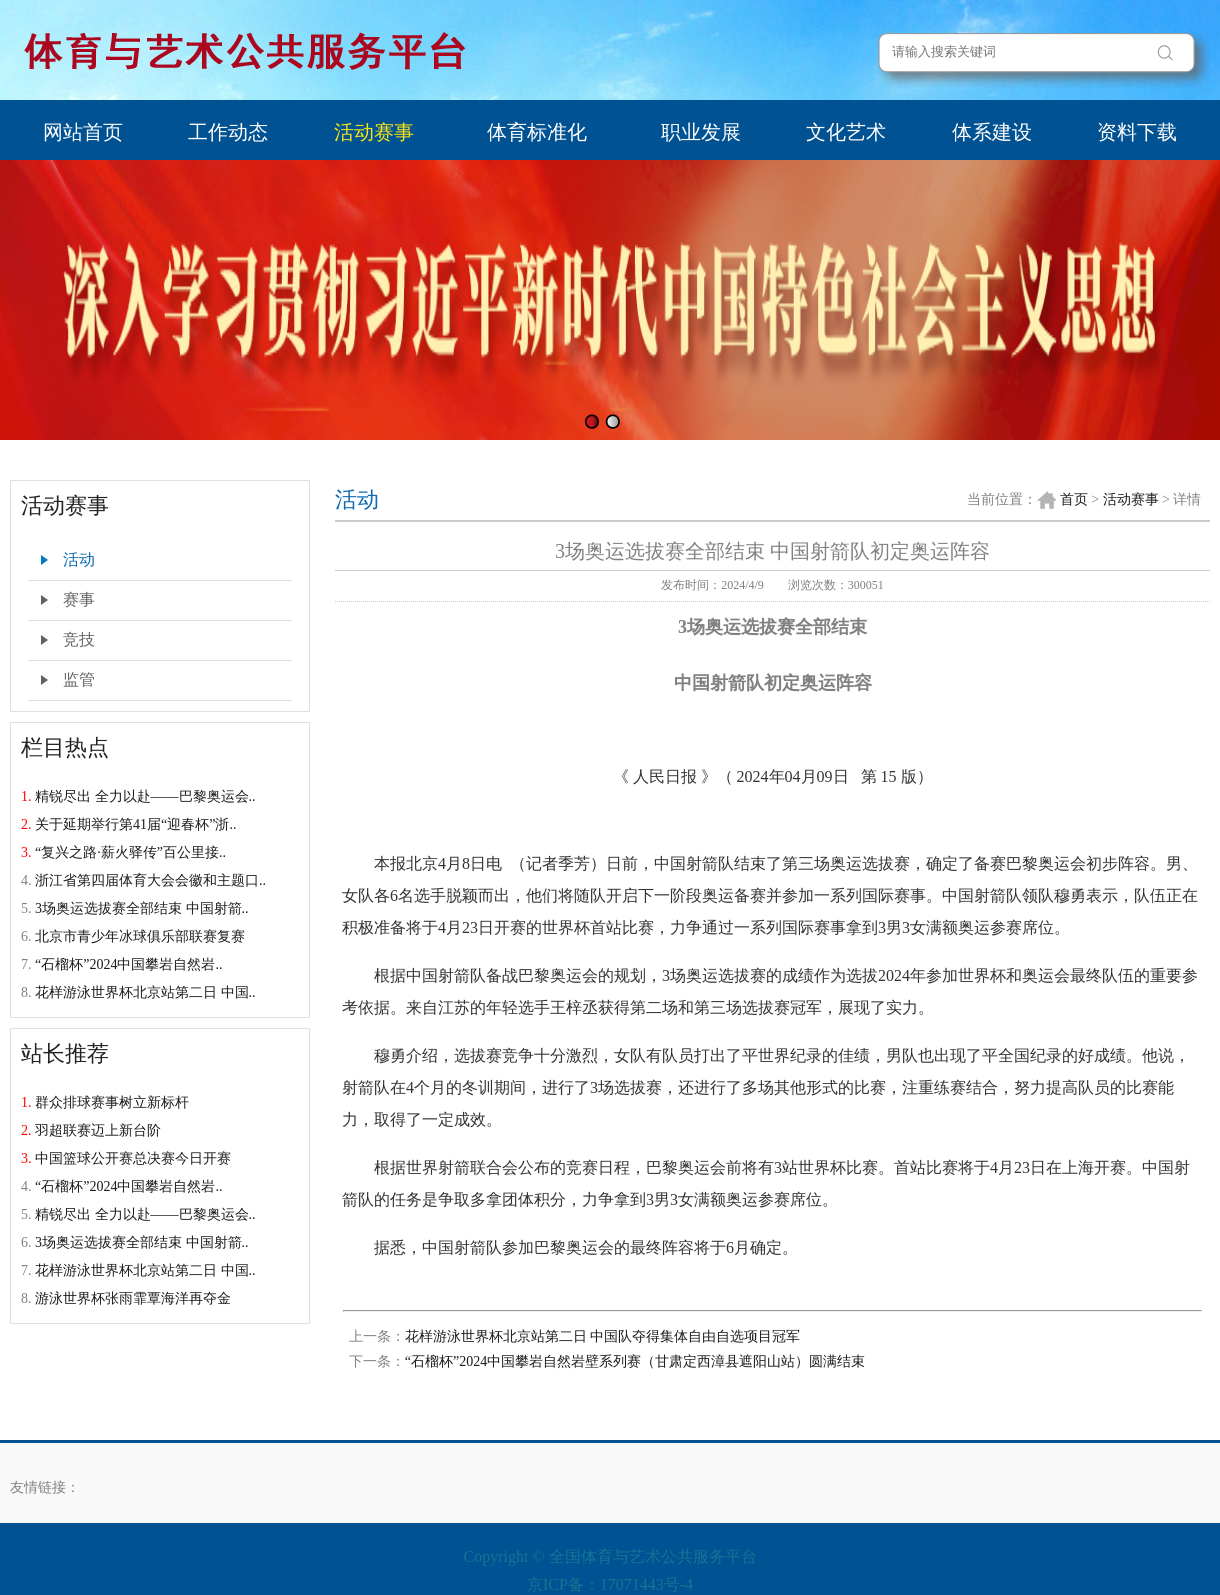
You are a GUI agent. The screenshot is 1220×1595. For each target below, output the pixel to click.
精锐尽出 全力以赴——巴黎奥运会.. (145, 796)
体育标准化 (537, 132)
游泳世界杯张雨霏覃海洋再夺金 (133, 1298)
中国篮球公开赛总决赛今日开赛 (133, 1158)
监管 (79, 679)
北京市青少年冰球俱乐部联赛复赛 (140, 936)
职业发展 (701, 132)
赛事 (79, 599)
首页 (1074, 499)
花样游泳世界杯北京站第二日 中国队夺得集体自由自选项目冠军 (603, 1336)
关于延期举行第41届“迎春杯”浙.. (135, 824)
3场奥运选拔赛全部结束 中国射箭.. (142, 908)
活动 (79, 559)
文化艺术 (846, 132)
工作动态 (228, 132)
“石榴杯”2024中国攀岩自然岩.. (128, 964)
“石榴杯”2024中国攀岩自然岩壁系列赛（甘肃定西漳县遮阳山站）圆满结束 (635, 1361)
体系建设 (992, 132)
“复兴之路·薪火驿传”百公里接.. (130, 852)
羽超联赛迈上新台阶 (98, 1130)
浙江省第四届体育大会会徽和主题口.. (150, 880)
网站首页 (83, 132)
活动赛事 (374, 132)
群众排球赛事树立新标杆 (112, 1102)
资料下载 (1137, 132)
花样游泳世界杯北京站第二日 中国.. (145, 992)
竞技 (79, 639)
